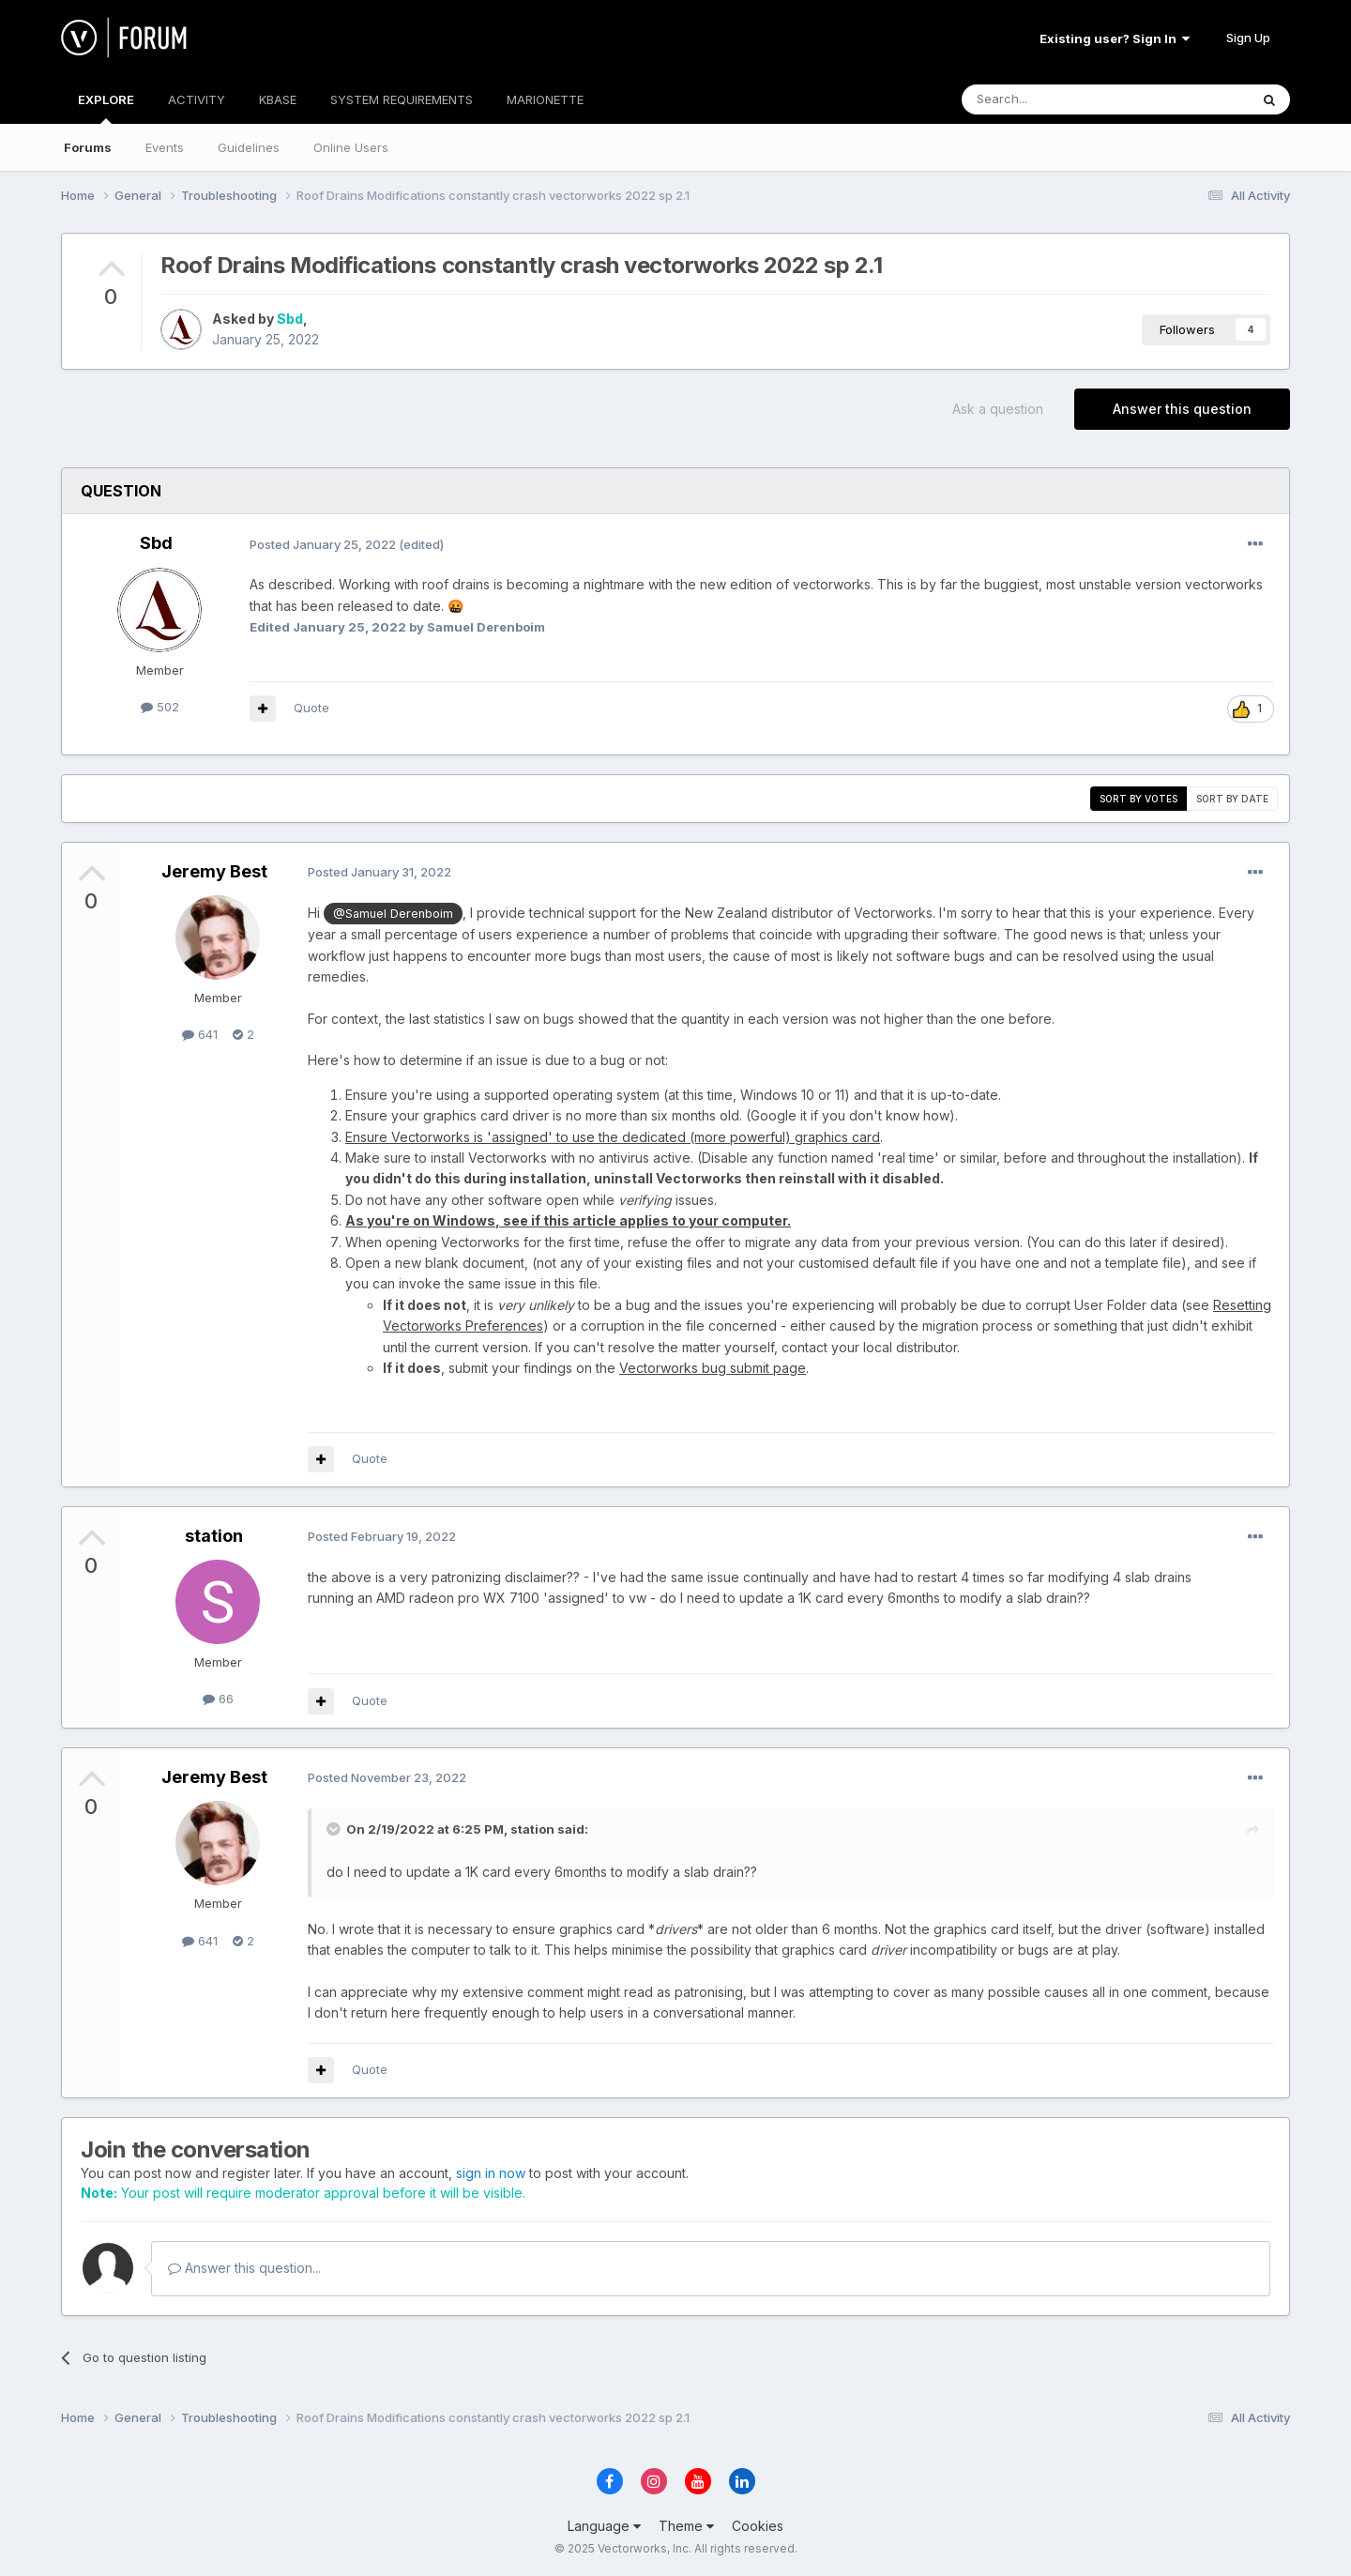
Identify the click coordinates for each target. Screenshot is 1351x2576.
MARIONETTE (545, 99)
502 (160, 706)
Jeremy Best (214, 871)
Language (604, 2526)
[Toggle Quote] (334, 1829)
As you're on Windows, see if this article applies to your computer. (568, 1220)
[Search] (1057, 99)
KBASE (277, 99)
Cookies (757, 2526)
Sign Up (1248, 37)
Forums (88, 147)
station (214, 1536)
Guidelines (249, 147)
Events (164, 147)
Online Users (350, 147)
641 (200, 1034)
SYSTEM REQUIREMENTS (401, 99)
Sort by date (1232, 798)
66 (218, 1698)
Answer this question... (244, 2268)
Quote (311, 707)
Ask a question (997, 409)
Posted (323, 544)
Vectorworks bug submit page (712, 1368)
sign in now (490, 2173)
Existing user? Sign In (1115, 38)
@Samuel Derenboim (393, 914)
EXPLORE (106, 108)
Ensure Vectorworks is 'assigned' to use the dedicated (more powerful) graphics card (612, 1137)
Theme (686, 2526)
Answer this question (1182, 409)
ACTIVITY (196, 99)
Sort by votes (1138, 798)
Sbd (290, 319)
